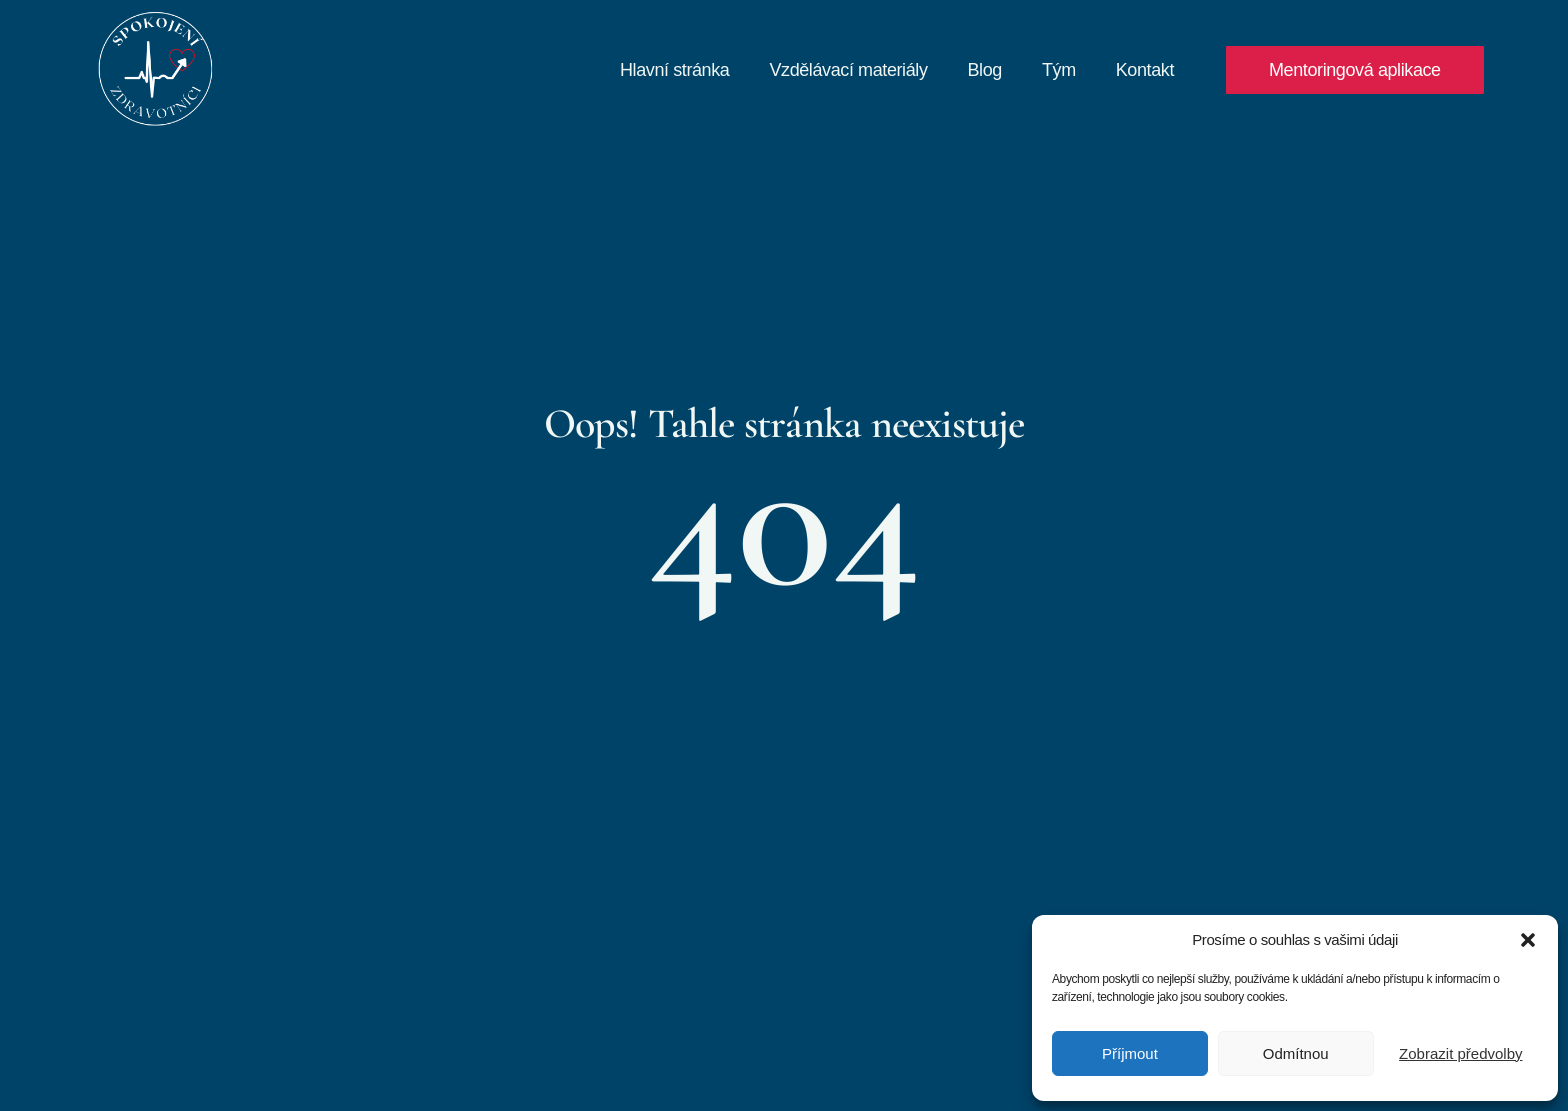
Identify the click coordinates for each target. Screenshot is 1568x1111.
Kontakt (1145, 70)
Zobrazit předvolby (1460, 1053)
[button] (1528, 940)
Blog (985, 70)
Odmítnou (1296, 1053)
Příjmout (1130, 1053)
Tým (1059, 70)
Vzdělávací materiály (848, 70)
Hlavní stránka (674, 70)
